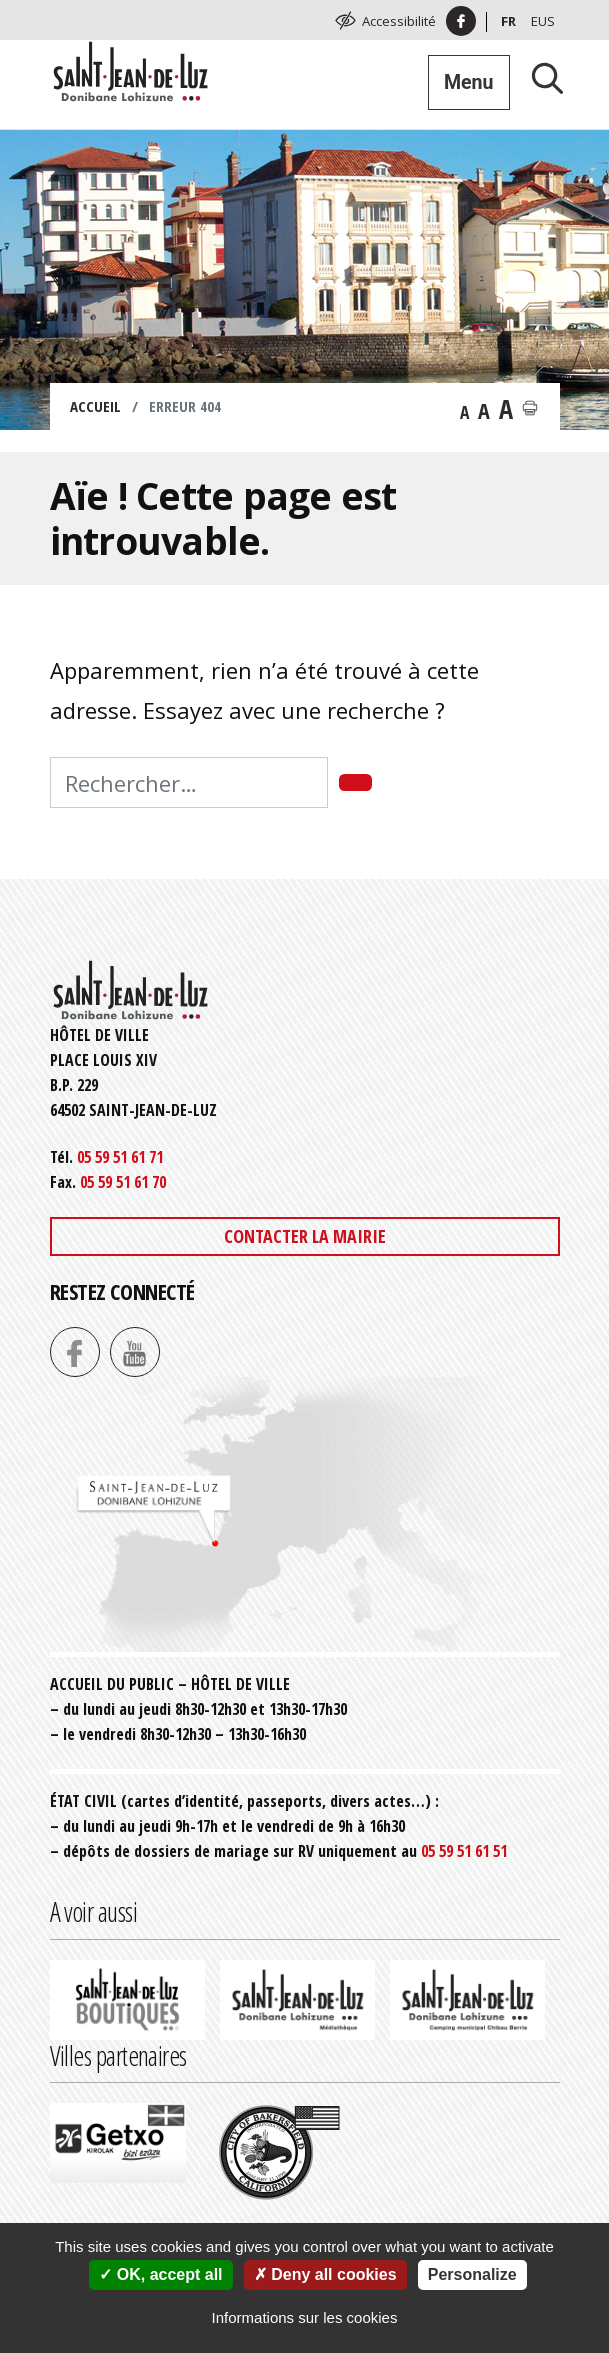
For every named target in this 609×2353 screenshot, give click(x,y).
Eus (543, 21)
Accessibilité (399, 21)
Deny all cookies (325, 2274)
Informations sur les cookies (305, 2317)
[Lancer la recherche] (540, 77)
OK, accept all (160, 2274)
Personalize (472, 2274)
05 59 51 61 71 (120, 1157)
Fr (508, 21)
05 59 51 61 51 (464, 1851)
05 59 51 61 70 (123, 1182)
